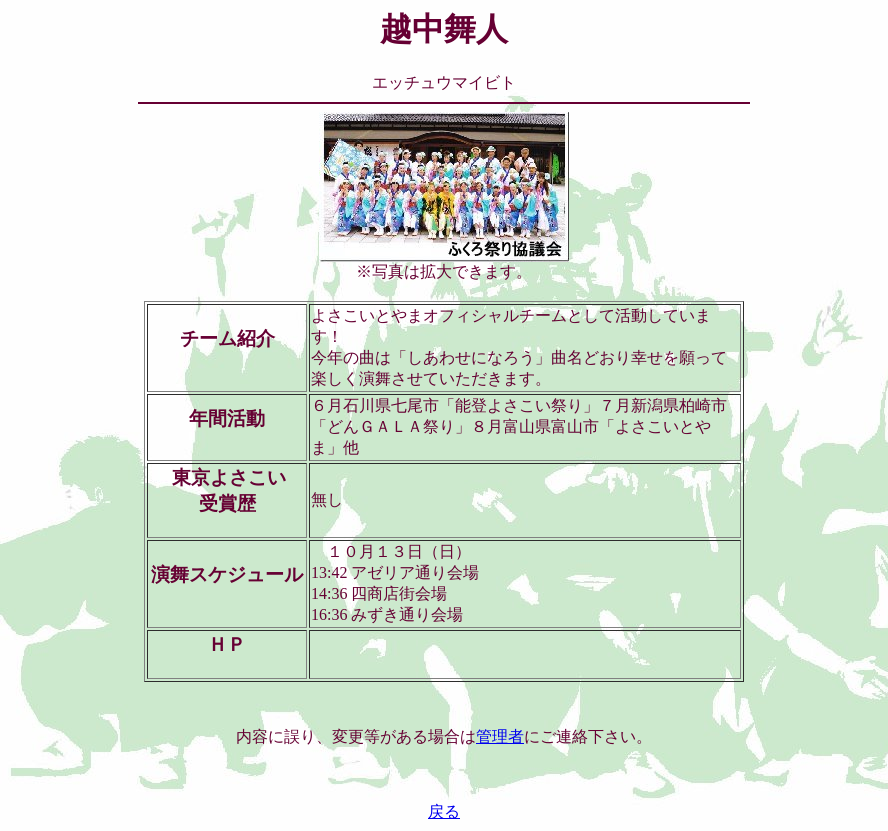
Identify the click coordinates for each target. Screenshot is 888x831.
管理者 (500, 736)
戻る (444, 811)
